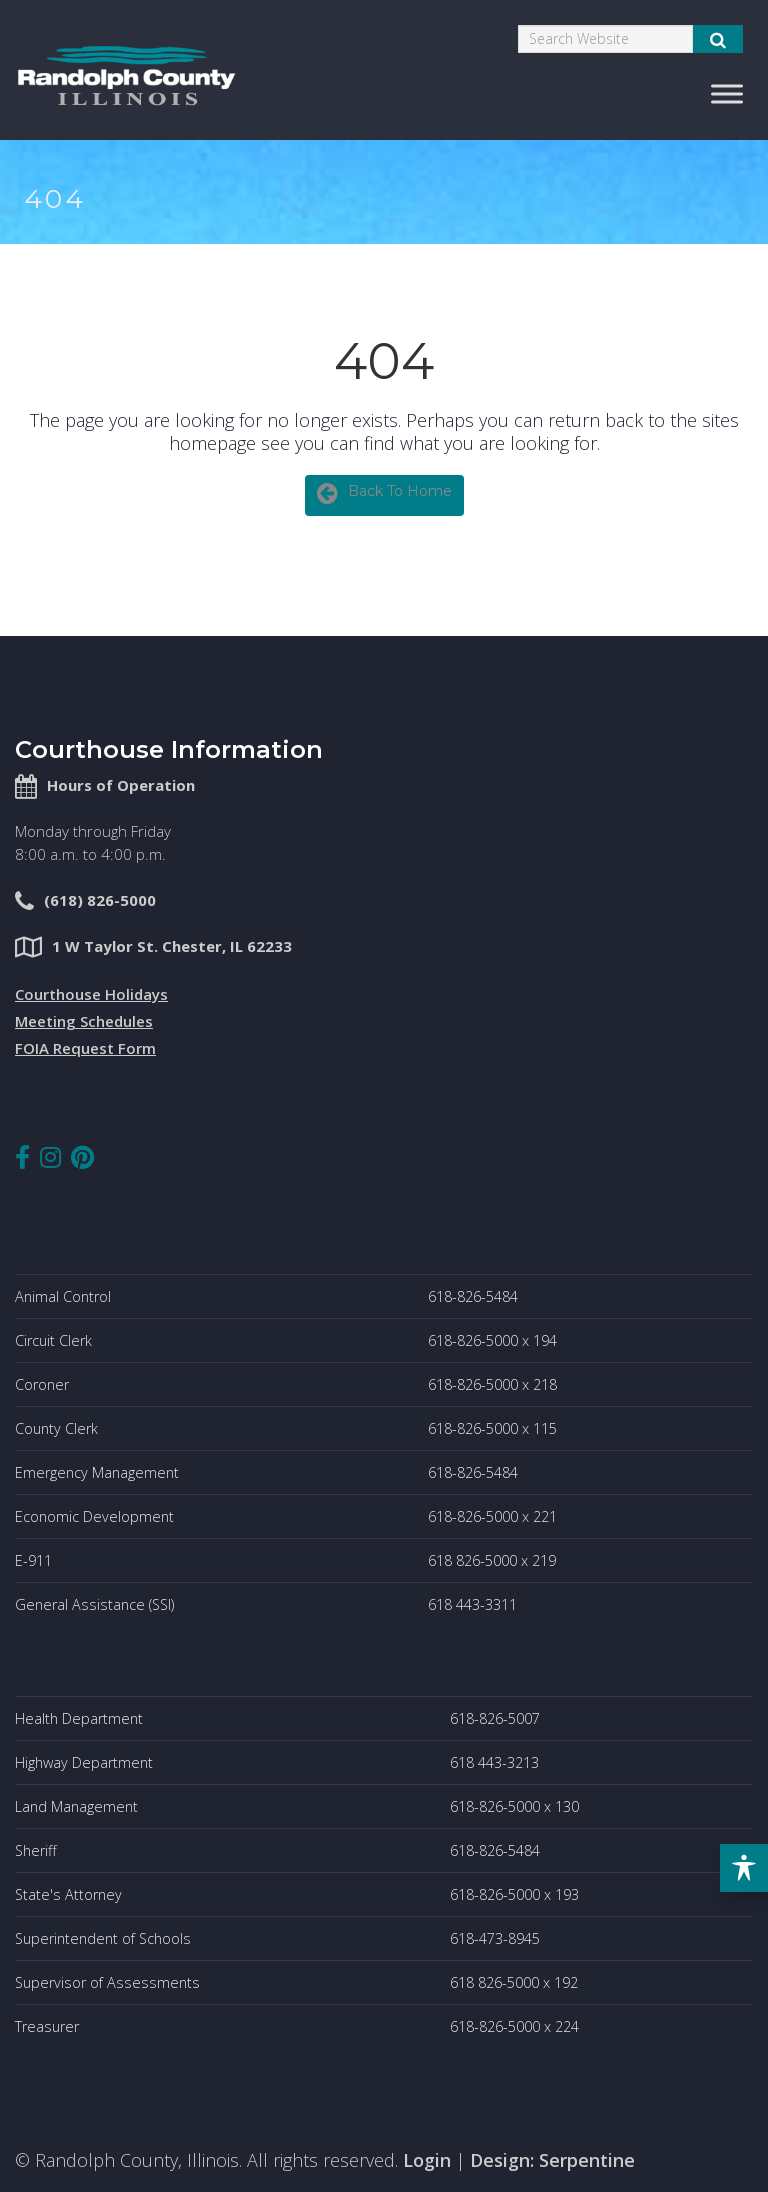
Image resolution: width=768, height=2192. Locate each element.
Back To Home (384, 493)
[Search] (605, 39)
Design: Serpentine (552, 2160)
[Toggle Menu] (727, 93)
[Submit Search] (718, 39)
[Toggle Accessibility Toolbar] (744, 1868)
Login (427, 2160)
